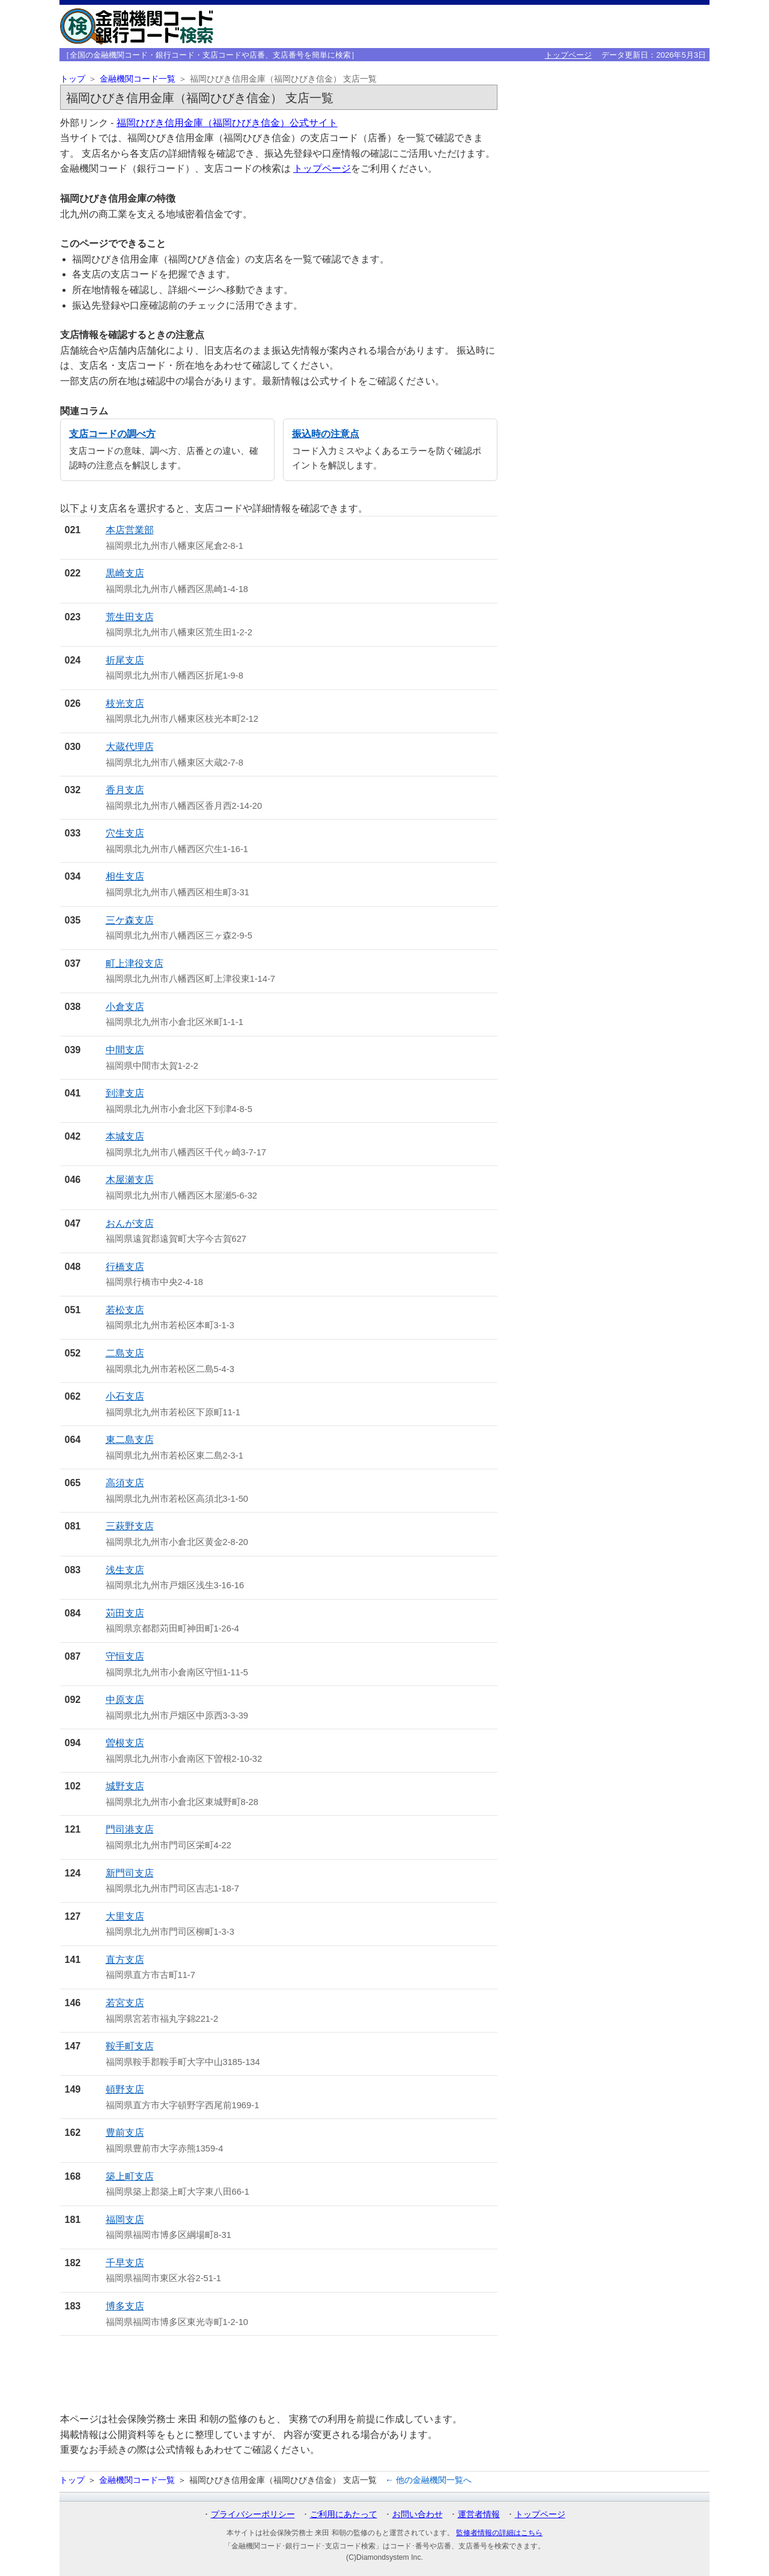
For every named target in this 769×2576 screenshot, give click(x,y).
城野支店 (125, 1786)
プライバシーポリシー (253, 2514)
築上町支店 (130, 2176)
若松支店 (125, 1310)
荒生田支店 (130, 617)
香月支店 (125, 790)
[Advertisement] (278, 2374)
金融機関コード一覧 (137, 78)
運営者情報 (479, 2514)
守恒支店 (125, 1656)
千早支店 (125, 2263)
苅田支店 (125, 1613)
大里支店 (125, 1916)
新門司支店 (130, 1873)
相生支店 (125, 876)
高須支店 (125, 1483)
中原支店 (125, 1700)
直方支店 (125, 1960)
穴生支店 (125, 833)
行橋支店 (125, 1267)
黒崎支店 (125, 573)
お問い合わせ (417, 2514)
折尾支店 (125, 660)
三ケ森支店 (130, 920)
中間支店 (125, 1050)
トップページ (568, 54)
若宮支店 (125, 2003)
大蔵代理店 (130, 747)
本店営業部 (130, 530)
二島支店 (125, 1353)
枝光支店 (125, 703)
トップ (72, 78)
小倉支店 (125, 1007)
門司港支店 (130, 1829)
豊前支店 (125, 2132)
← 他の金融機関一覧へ (428, 2480)
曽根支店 (125, 1743)
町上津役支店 (134, 963)
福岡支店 (125, 2220)
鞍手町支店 (130, 2046)
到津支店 (125, 1093)
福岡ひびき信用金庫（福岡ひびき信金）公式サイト (227, 123)
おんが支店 (130, 1223)
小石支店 (125, 1396)
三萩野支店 (130, 1526)
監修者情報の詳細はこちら (499, 2533)
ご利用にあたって (343, 2514)
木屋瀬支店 (130, 1180)
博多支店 (125, 2306)
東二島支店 (130, 1440)
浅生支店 (125, 1570)
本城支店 (125, 1136)
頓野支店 (125, 2089)
